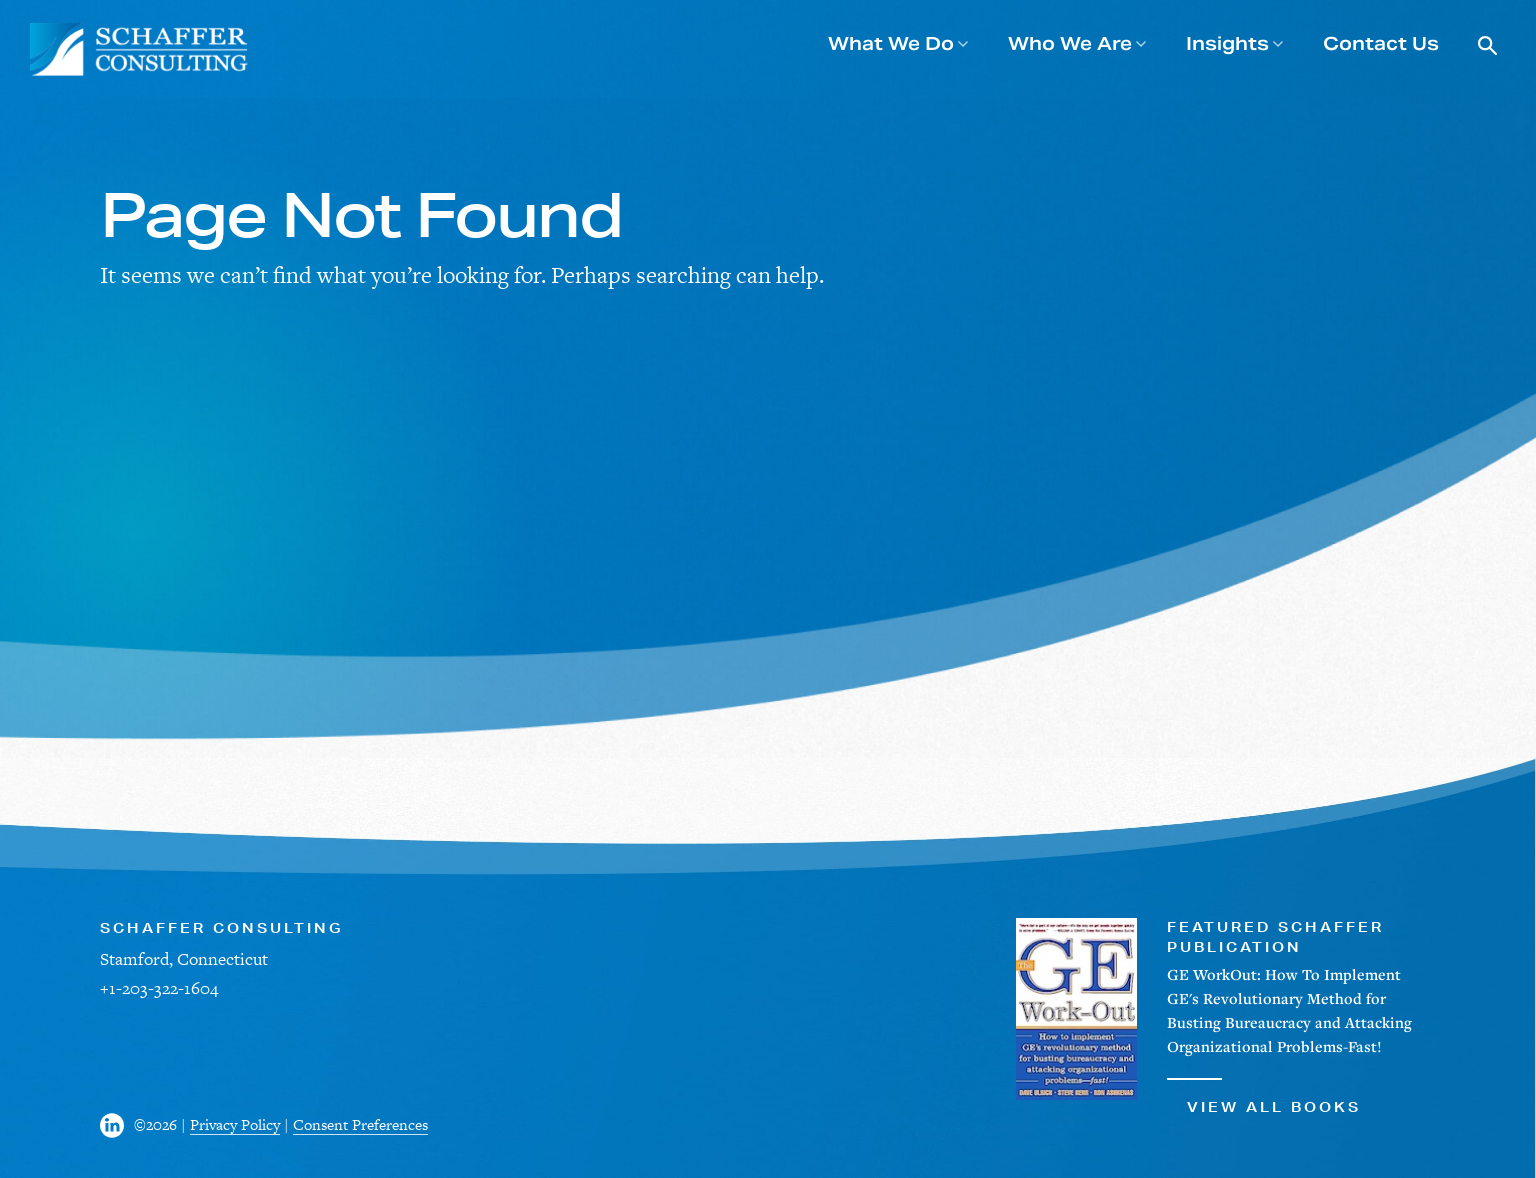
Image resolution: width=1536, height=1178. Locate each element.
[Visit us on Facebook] (117, 1125)
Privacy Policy (235, 1124)
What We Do (891, 43)
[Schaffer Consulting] (140, 49)
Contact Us (1381, 43)
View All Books (1264, 1097)
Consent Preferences (360, 1124)
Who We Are (1070, 43)
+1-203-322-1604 (159, 988)
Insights (1227, 43)
